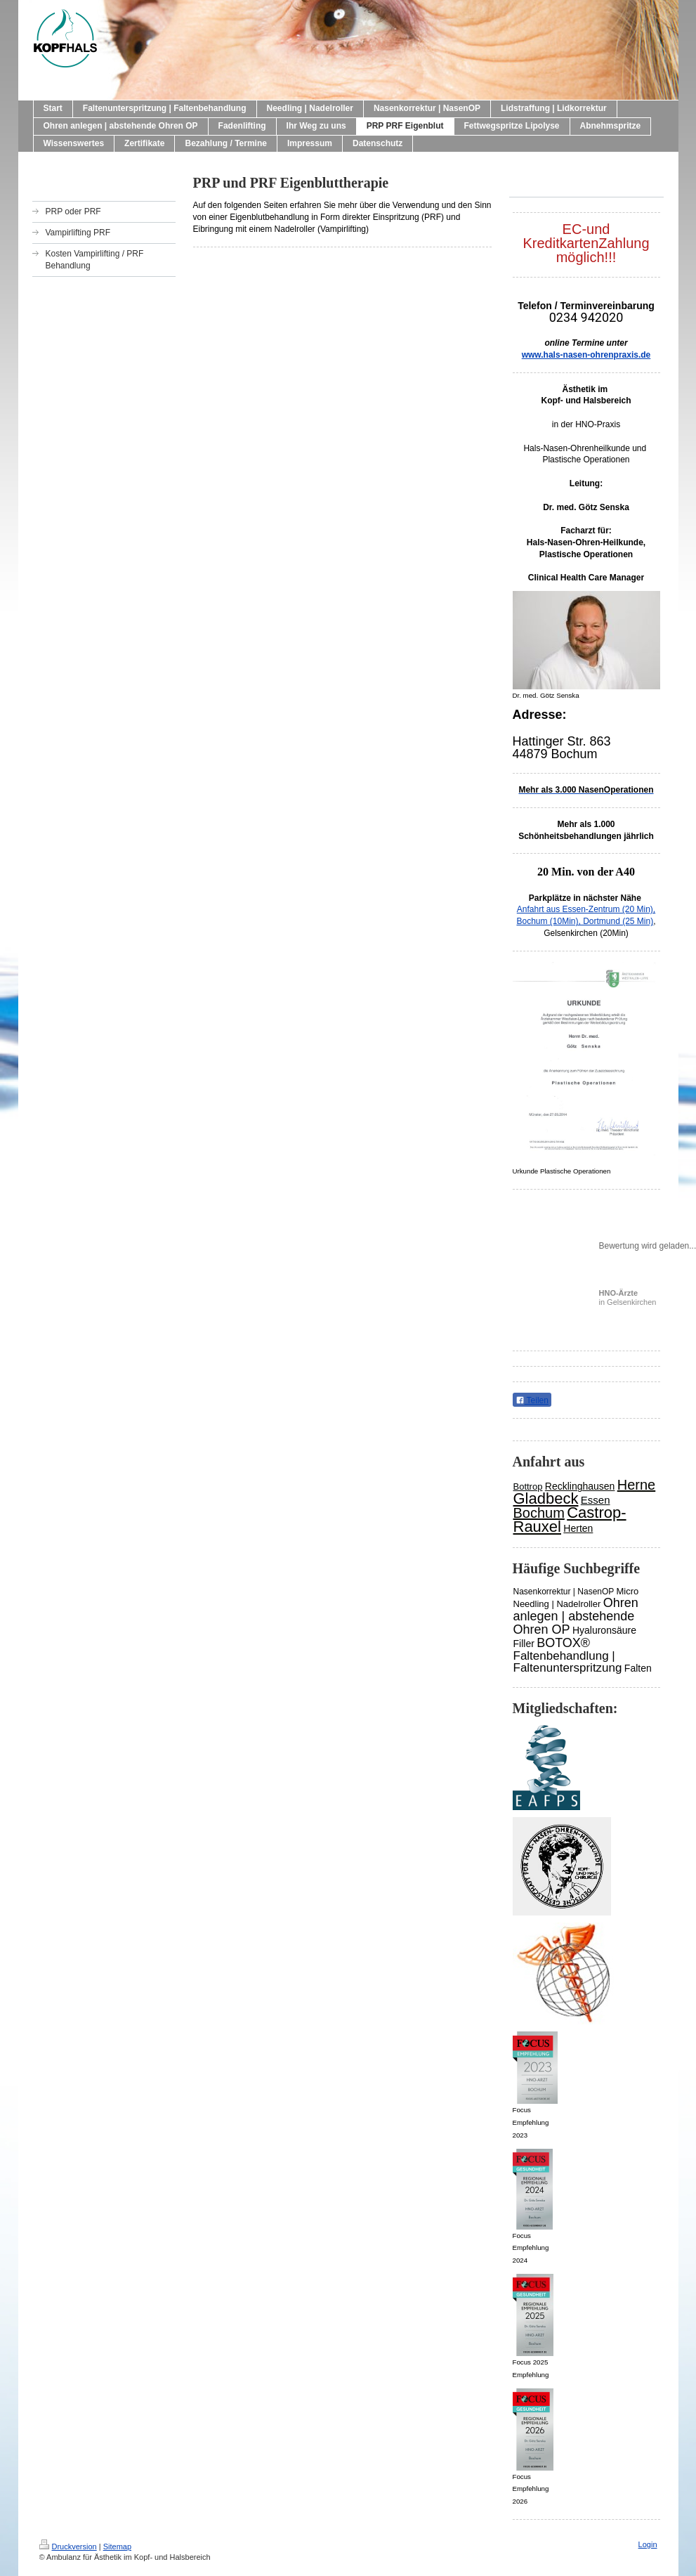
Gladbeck (546, 1498)
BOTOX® (563, 1643)
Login (647, 2544)
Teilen (532, 1400)
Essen (595, 1500)
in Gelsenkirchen (628, 1297)
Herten (578, 1528)
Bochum (539, 1513)
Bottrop (528, 1486)
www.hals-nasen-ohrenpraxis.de (586, 355)
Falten (638, 1668)
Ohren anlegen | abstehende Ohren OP (575, 1616)
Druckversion (68, 2546)
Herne (636, 1484)
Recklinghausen (580, 1486)
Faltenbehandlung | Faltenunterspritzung (567, 1662)
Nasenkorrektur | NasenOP (564, 1591)
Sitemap (117, 2546)
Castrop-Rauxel (569, 1519)
